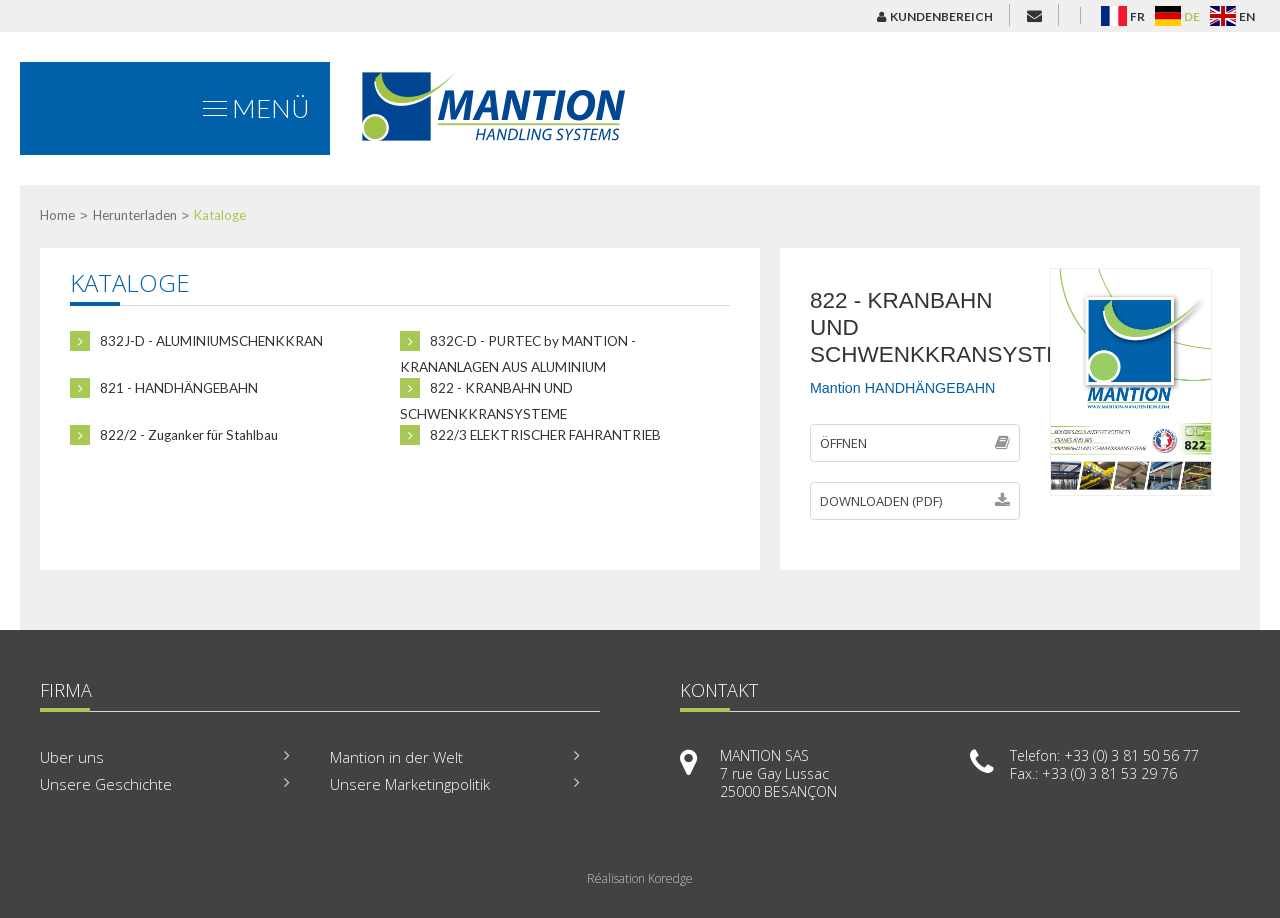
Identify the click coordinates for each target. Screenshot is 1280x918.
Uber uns (72, 757)
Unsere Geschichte (106, 784)
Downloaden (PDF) (915, 501)
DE (1192, 16)
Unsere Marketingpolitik (410, 784)
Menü (256, 108)
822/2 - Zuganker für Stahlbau (174, 435)
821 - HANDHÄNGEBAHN (164, 388)
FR (1137, 16)
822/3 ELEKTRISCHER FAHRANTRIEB (530, 435)
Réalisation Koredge (640, 878)
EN (1247, 16)
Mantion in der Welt (396, 757)
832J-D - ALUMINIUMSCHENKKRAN (196, 341)
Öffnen (915, 443)
